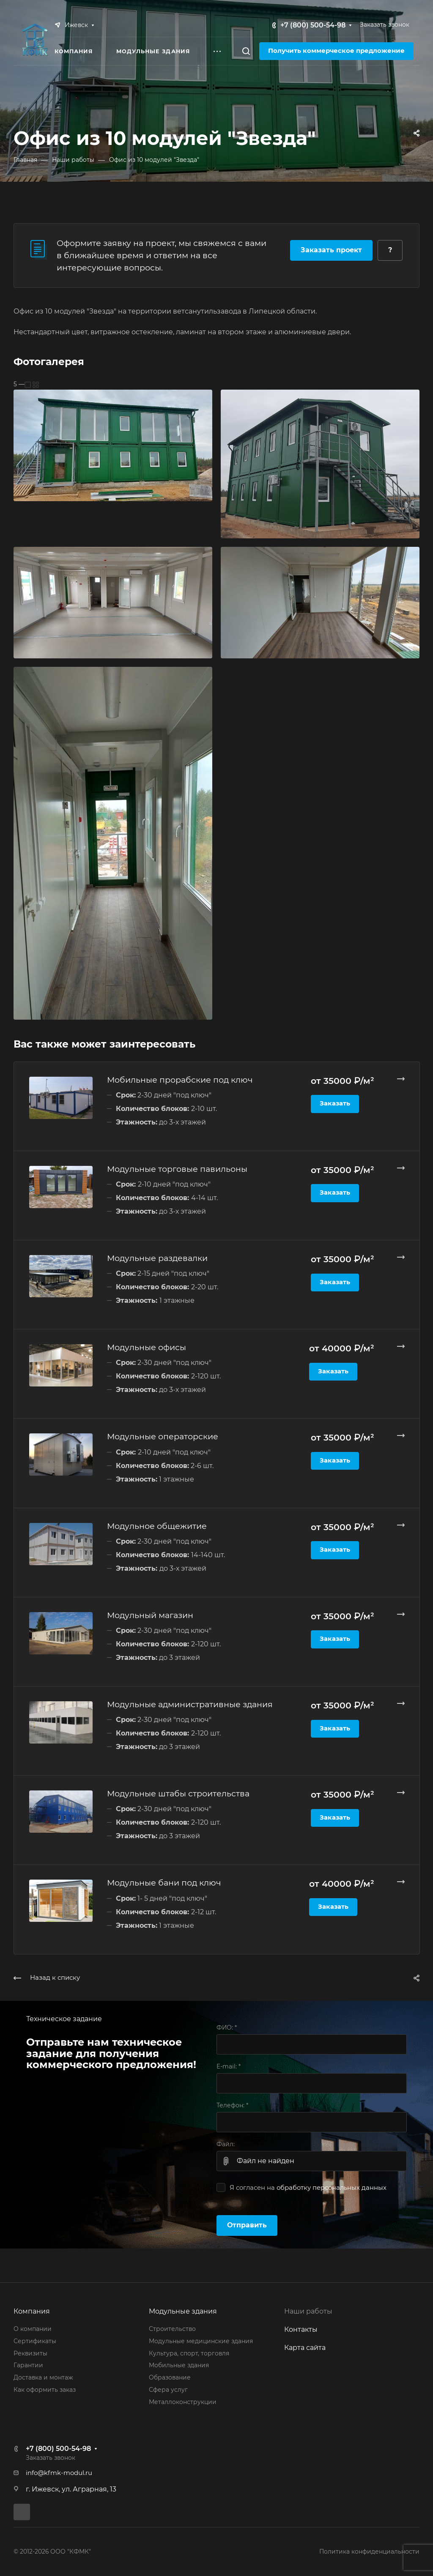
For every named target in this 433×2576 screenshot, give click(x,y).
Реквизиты (30, 2353)
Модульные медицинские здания (201, 2341)
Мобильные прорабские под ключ (180, 1080)
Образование (170, 2377)
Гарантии (28, 2365)
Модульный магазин (150, 1615)
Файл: (225, 2144)
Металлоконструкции (182, 2402)
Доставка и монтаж (43, 2377)
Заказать (335, 1103)
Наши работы (308, 2311)
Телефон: (232, 2105)
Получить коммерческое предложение (336, 51)
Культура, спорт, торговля (189, 2353)
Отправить (247, 2225)
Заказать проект (331, 250)
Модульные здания (183, 2311)
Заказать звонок (384, 24)
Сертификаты (35, 2341)
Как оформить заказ (45, 2389)
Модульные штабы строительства (178, 1793)
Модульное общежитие (157, 1526)
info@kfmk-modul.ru (59, 2473)
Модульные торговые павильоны (177, 1169)
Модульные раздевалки (157, 1258)
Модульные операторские (162, 1436)
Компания (32, 2311)
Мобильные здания (179, 2365)
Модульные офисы (146, 1347)
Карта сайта (305, 2348)
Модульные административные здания (190, 1704)
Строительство (172, 2328)
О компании (33, 2328)
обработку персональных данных (331, 2187)
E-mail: (228, 2066)
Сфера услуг (168, 2389)
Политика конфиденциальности (369, 2551)
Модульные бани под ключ (164, 1882)
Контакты (301, 2329)
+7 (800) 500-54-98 (312, 25)
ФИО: (226, 2027)
